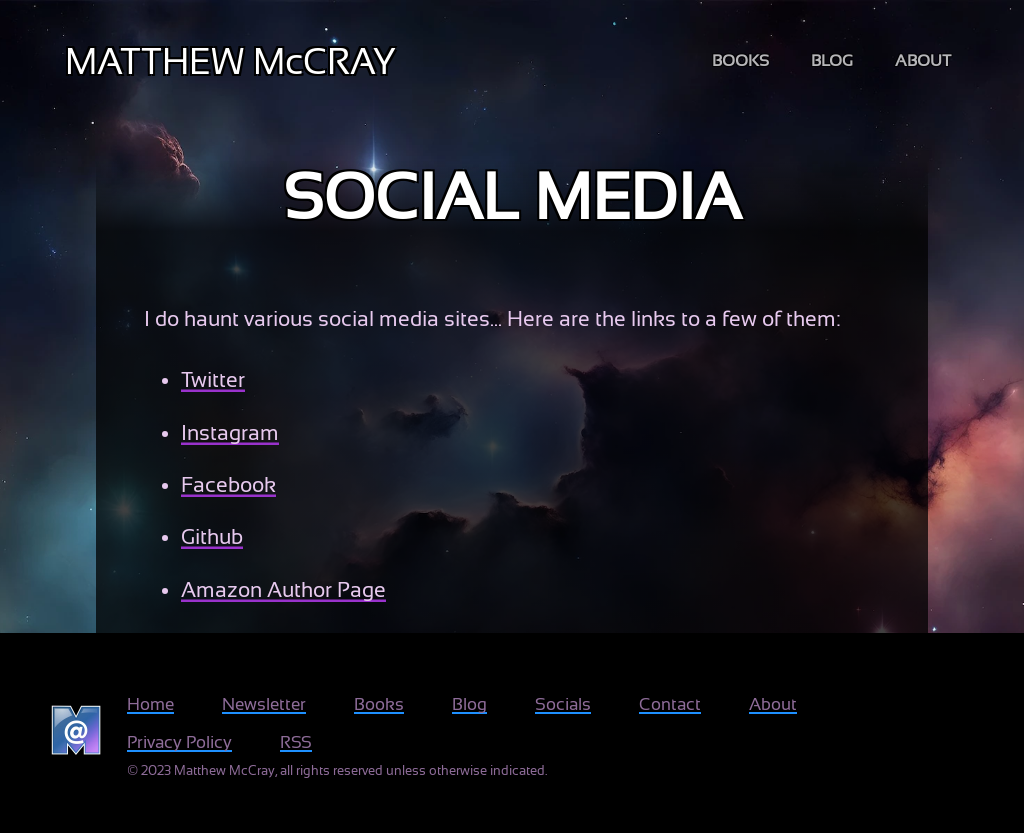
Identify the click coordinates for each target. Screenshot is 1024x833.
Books (379, 704)
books (740, 61)
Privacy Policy (179, 742)
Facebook (228, 485)
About (773, 704)
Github (212, 537)
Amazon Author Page (283, 590)
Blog (469, 704)
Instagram (230, 433)
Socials (563, 704)
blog (832, 61)
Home (150, 704)
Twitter (213, 380)
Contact (670, 704)
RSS (296, 742)
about (923, 61)
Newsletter (264, 704)
